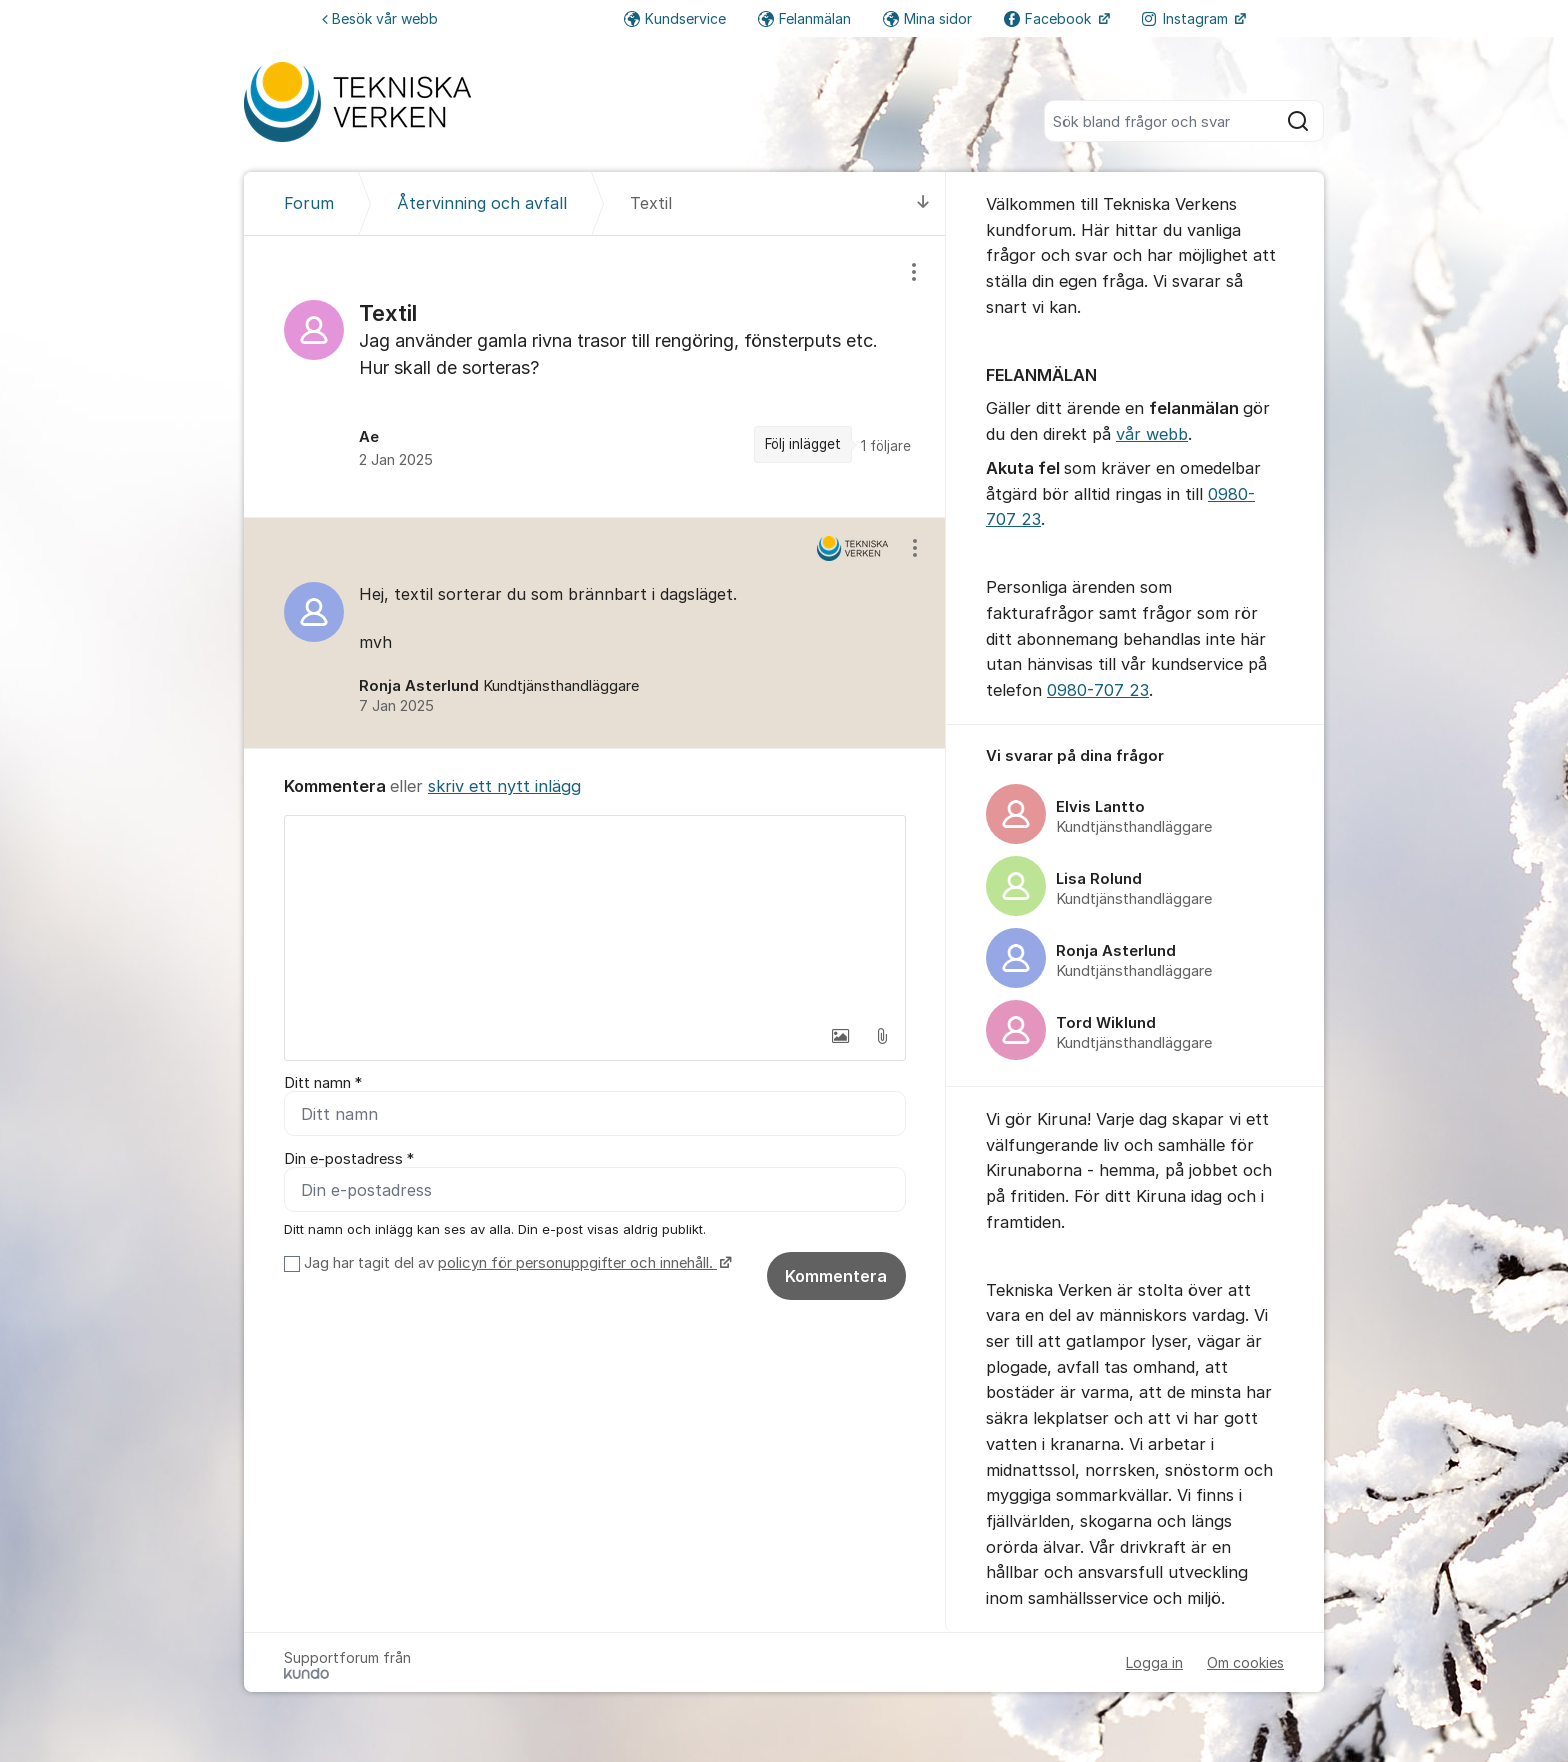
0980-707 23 (1098, 690)
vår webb (1152, 434)
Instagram (1187, 18)
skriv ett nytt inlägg (504, 786)
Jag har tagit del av (515, 1263)
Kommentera (836, 1276)
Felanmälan (804, 18)
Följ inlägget (803, 444)
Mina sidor (927, 18)
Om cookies (1245, 1662)
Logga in (1154, 1662)
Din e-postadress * (349, 1159)
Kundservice (675, 18)
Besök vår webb (380, 18)
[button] (840, 1036)
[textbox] (595, 916)
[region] (595, 376)
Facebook (1049, 18)
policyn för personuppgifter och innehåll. (577, 1263)
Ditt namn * (323, 1083)
